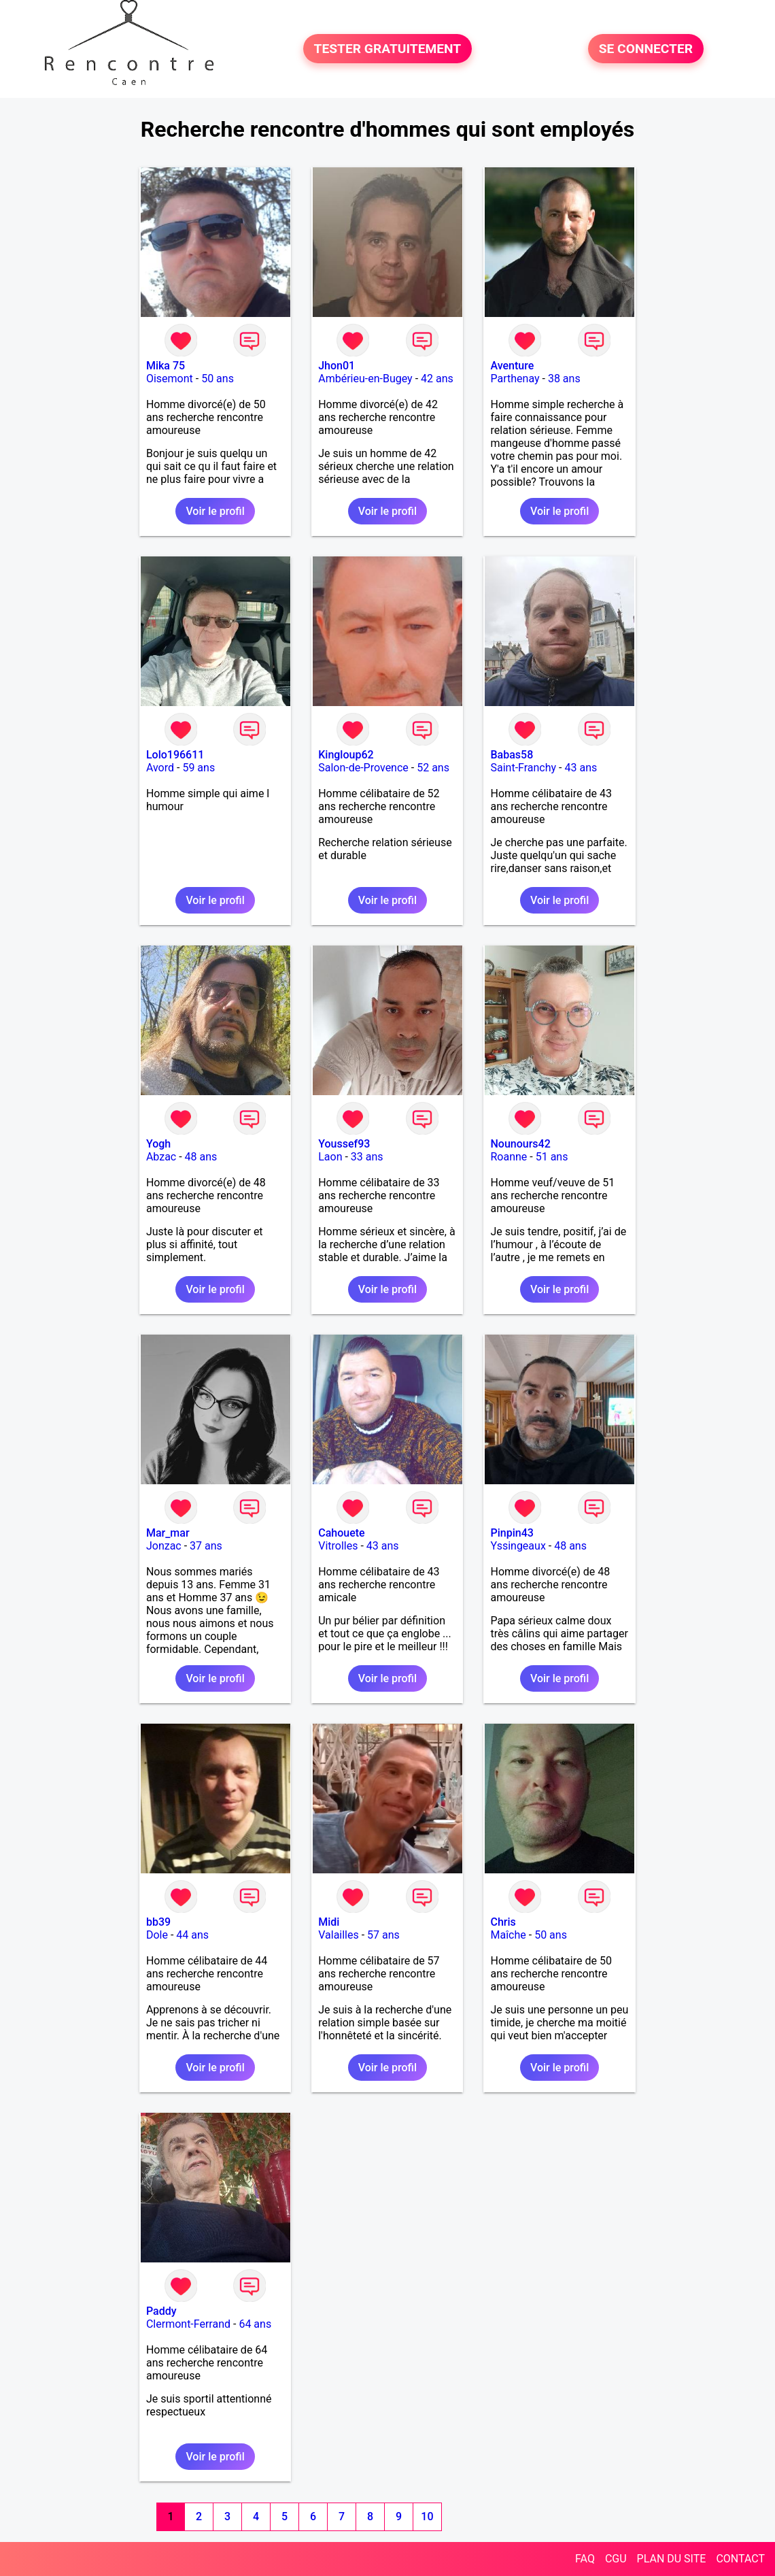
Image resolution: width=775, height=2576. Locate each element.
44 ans (192, 1934)
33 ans (367, 1156)
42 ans (437, 378)
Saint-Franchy (523, 767)
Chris (502, 1922)
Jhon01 (336, 365)
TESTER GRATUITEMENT (388, 48)
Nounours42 (520, 1143)
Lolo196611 (175, 754)
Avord (160, 767)
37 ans (206, 1545)
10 (427, 2516)
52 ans (433, 767)
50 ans (217, 378)
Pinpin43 (511, 1532)
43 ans (580, 767)
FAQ (585, 2558)
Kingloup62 (345, 754)
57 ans (383, 1934)
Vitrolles (338, 1545)
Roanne (508, 1156)
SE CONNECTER (646, 48)
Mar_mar (168, 1532)
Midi (328, 1922)
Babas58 (511, 754)
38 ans (564, 378)
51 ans (552, 1156)
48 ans (201, 1156)
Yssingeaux (517, 1545)
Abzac (161, 1156)
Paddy (161, 2311)
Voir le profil (215, 511)
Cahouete (341, 1532)
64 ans (255, 2324)
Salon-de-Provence (363, 767)
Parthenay (514, 378)
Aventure (512, 365)
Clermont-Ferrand (188, 2324)
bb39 (158, 1922)
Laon (330, 1156)
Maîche (508, 1934)
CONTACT (740, 2558)
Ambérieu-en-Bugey (365, 378)
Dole (157, 1934)
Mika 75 (165, 365)
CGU (616, 2558)
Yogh (158, 1143)
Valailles (338, 1934)
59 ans (198, 767)
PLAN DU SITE (671, 2558)
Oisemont (169, 378)
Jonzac (164, 1545)
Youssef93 (344, 1143)
